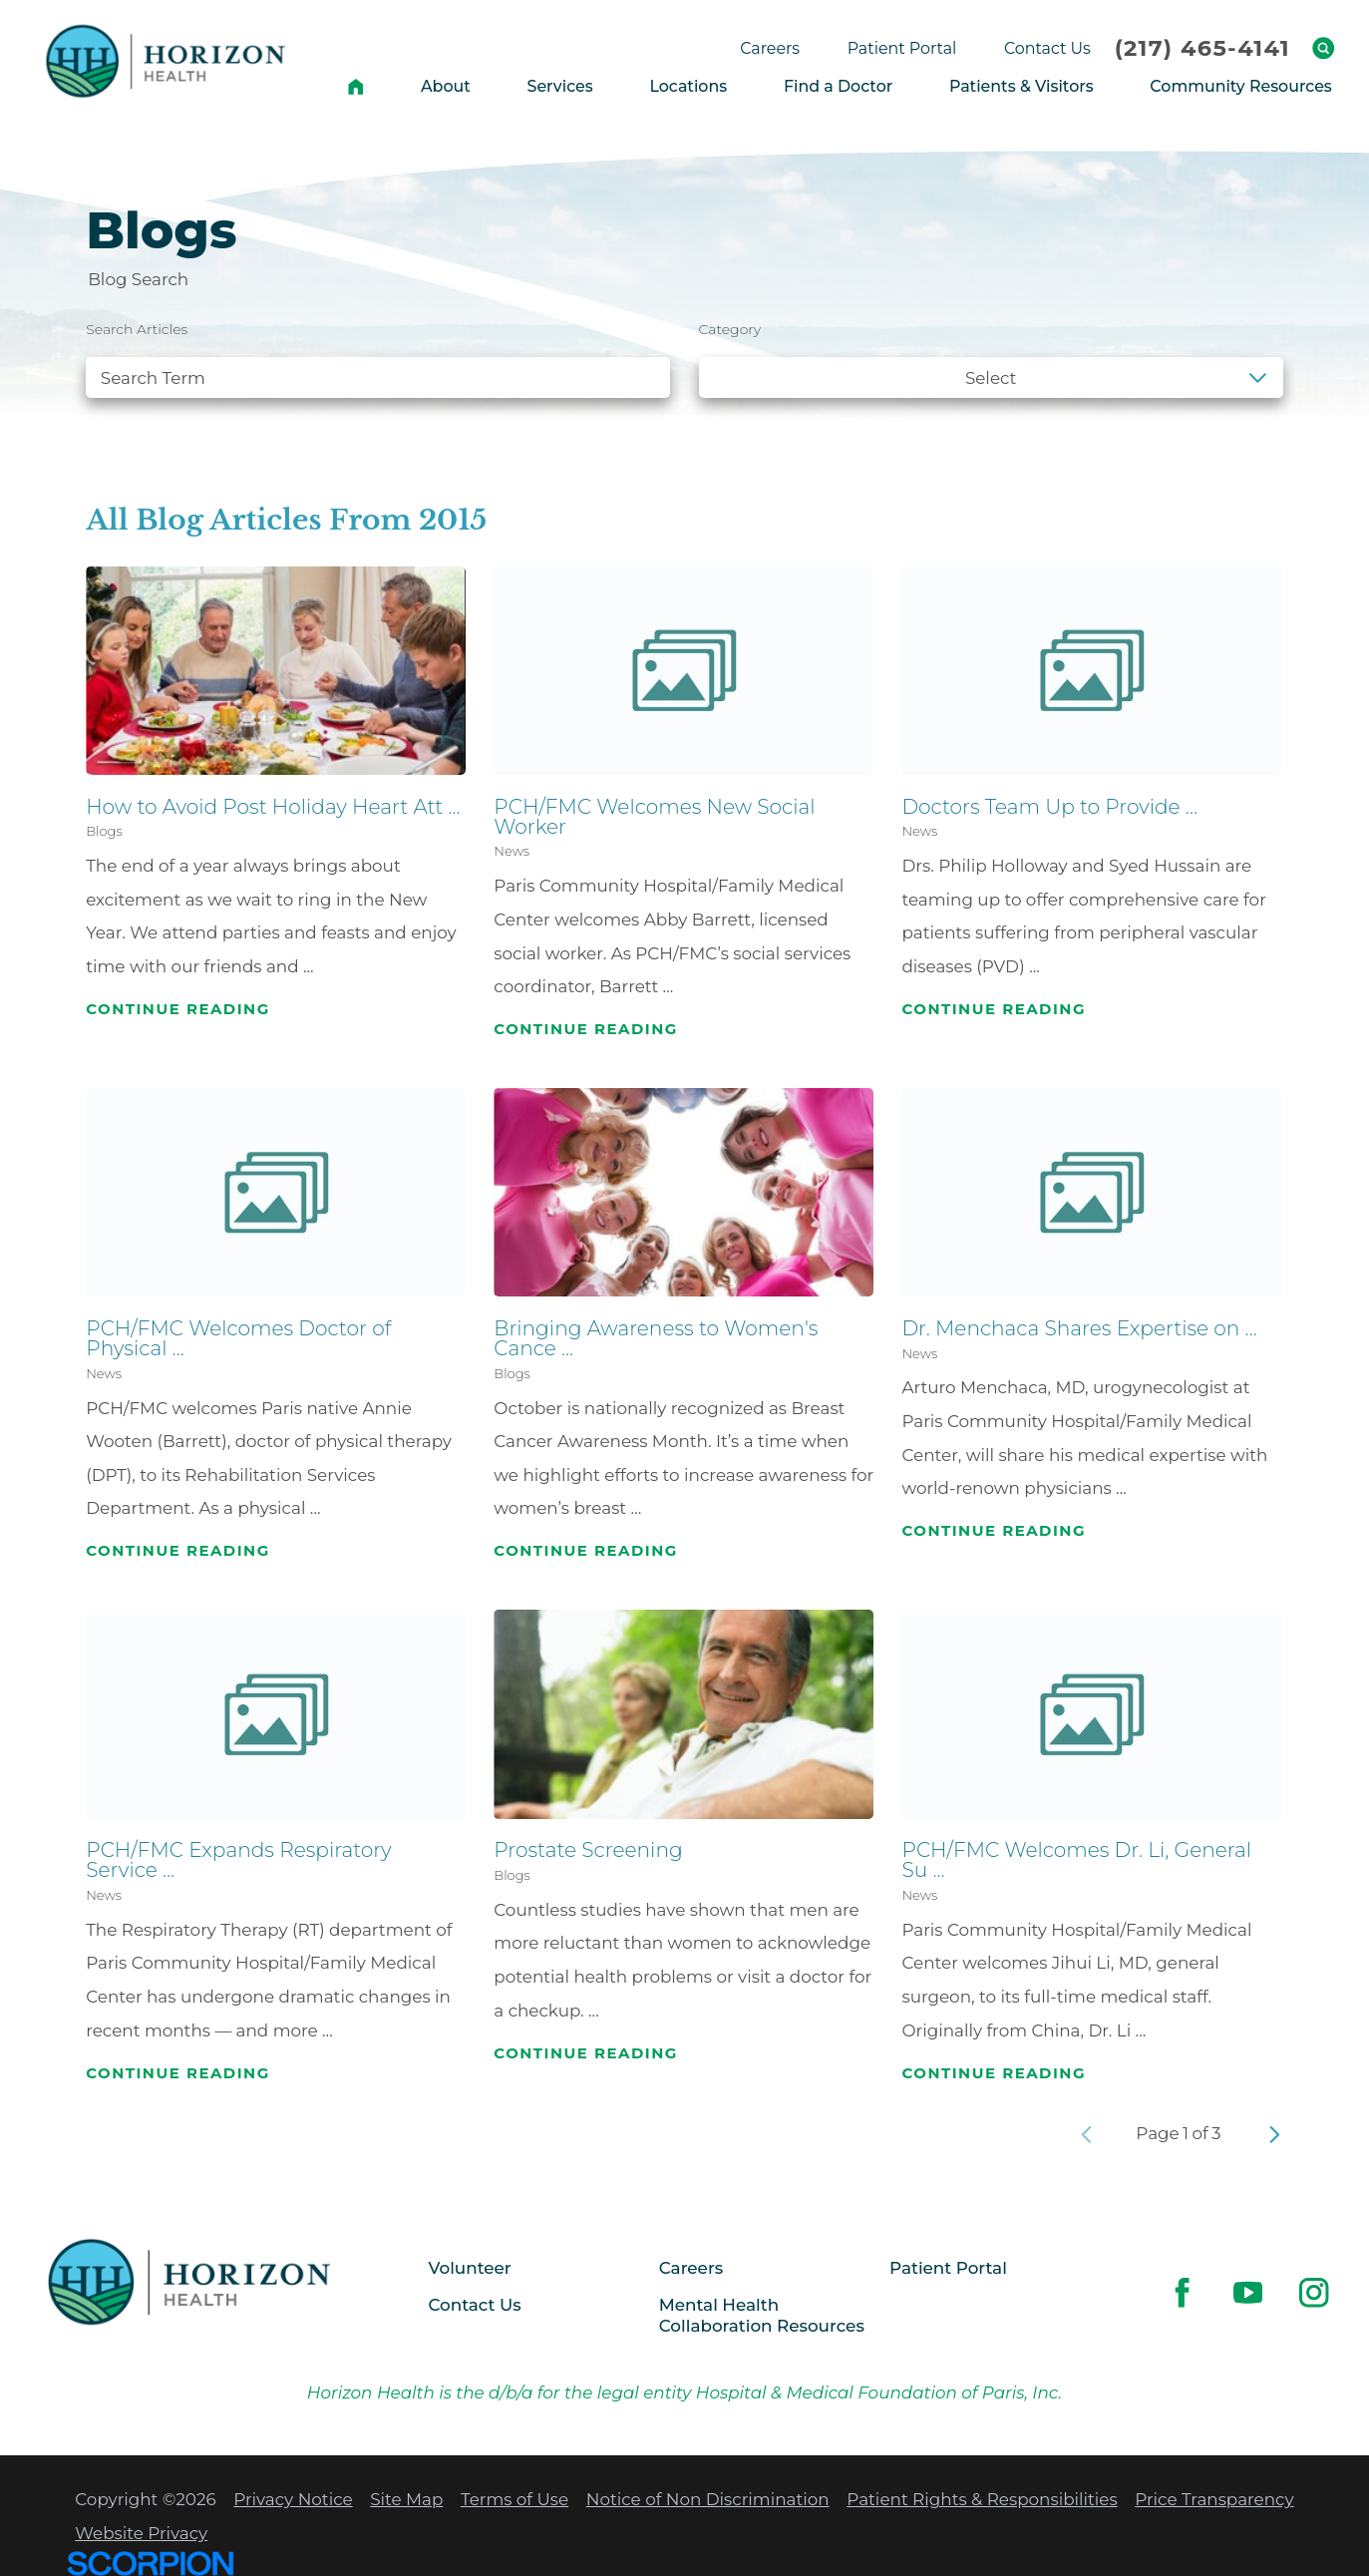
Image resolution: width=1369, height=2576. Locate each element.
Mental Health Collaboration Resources (761, 2315)
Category (730, 329)
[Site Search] (1323, 48)
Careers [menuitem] (770, 48)
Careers (691, 2268)
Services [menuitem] (560, 86)
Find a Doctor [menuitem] (838, 86)
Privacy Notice (292, 2499)
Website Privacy (141, 2533)
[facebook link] (1182, 2292)
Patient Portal (948, 2268)
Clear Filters (1214, 430)
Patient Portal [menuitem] (902, 48)
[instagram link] (1314, 2292)
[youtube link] (1247, 2292)
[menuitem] (356, 86)
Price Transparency (1214, 2499)
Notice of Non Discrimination (708, 2499)
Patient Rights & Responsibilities (982, 2499)
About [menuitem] (446, 86)
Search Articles (136, 329)
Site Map (406, 2499)
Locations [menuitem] (688, 86)
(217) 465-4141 (1202, 48)
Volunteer (469, 2268)
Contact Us (474, 2305)
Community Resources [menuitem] (1240, 86)
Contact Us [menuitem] (1047, 48)
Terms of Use (514, 2499)
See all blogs (156, 430)
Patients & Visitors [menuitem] (1021, 86)
